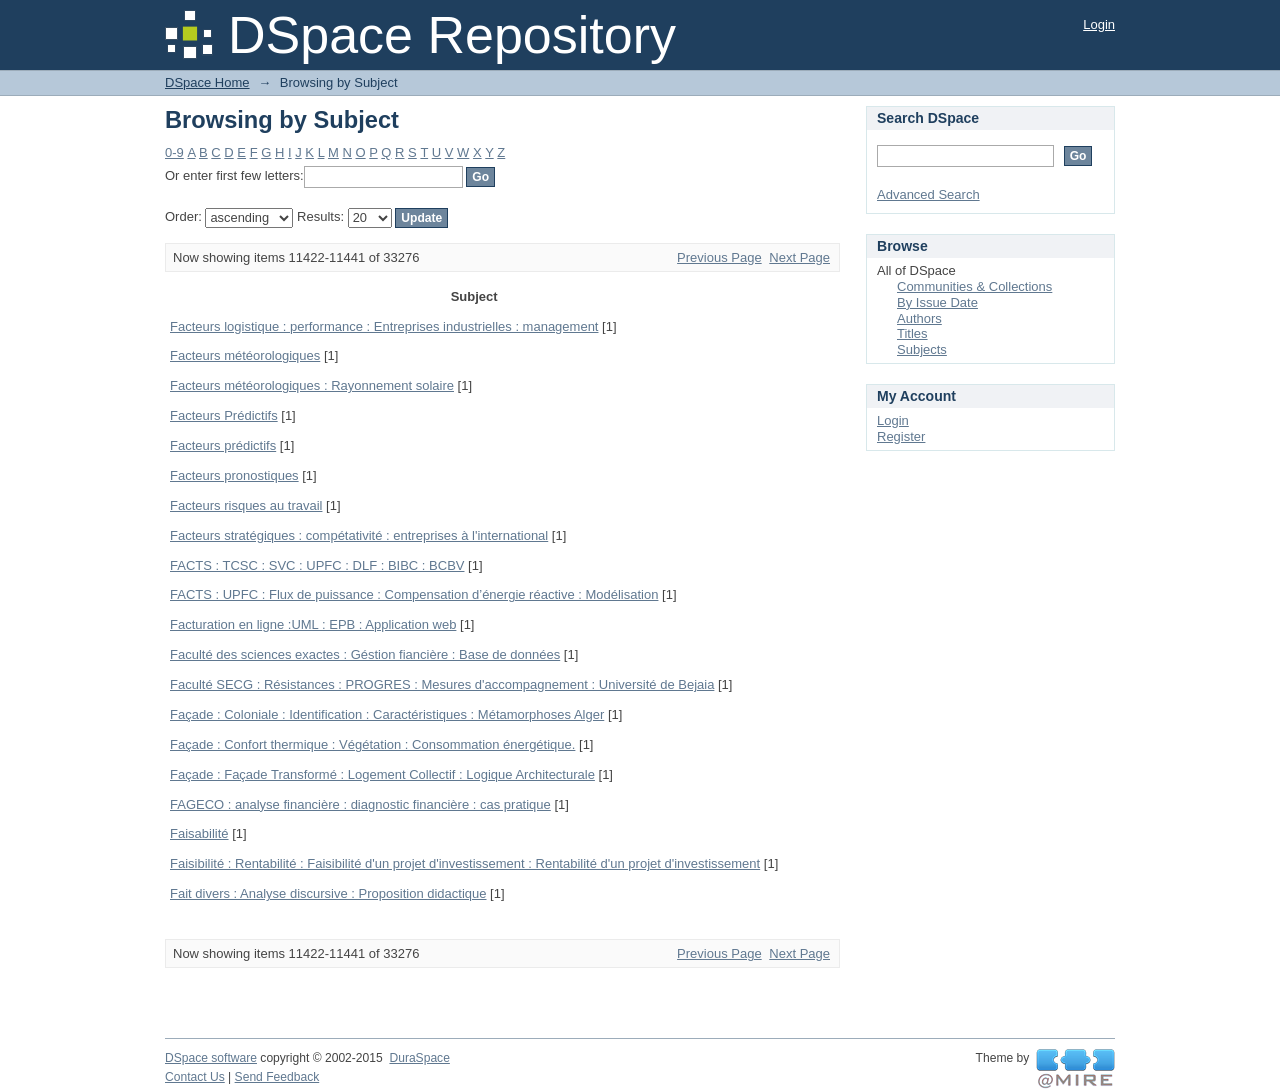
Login (1099, 24)
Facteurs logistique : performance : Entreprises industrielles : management (384, 326)
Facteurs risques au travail (246, 505)
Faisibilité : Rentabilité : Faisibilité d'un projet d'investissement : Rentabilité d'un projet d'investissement (465, 863)
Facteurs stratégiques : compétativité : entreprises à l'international (359, 535)
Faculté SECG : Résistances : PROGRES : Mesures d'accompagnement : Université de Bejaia (442, 684)
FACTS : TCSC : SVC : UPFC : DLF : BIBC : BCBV (317, 565)
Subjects (922, 349)
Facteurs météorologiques (245, 355)
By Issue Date (937, 302)
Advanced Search (928, 194)
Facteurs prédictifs (223, 445)
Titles (912, 333)
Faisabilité (199, 833)
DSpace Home (207, 82)
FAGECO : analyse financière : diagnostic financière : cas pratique (360, 804)
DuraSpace (419, 1058)
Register (901, 436)
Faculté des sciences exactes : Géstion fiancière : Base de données (365, 654)
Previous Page (719, 257)
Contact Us (195, 1077)
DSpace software (211, 1058)
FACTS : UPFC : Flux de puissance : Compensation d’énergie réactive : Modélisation (414, 594)
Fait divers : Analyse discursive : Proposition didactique (328, 893)
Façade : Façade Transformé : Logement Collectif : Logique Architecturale (382, 774)
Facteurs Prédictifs (224, 415)
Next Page (799, 257)
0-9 (174, 152)
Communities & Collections (974, 286)
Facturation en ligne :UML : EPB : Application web (313, 624)
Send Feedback (277, 1077)
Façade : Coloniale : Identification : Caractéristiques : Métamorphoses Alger (387, 714)
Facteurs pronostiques (234, 475)
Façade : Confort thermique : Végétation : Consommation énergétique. (372, 744)
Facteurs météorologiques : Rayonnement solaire (312, 385)
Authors (919, 318)
